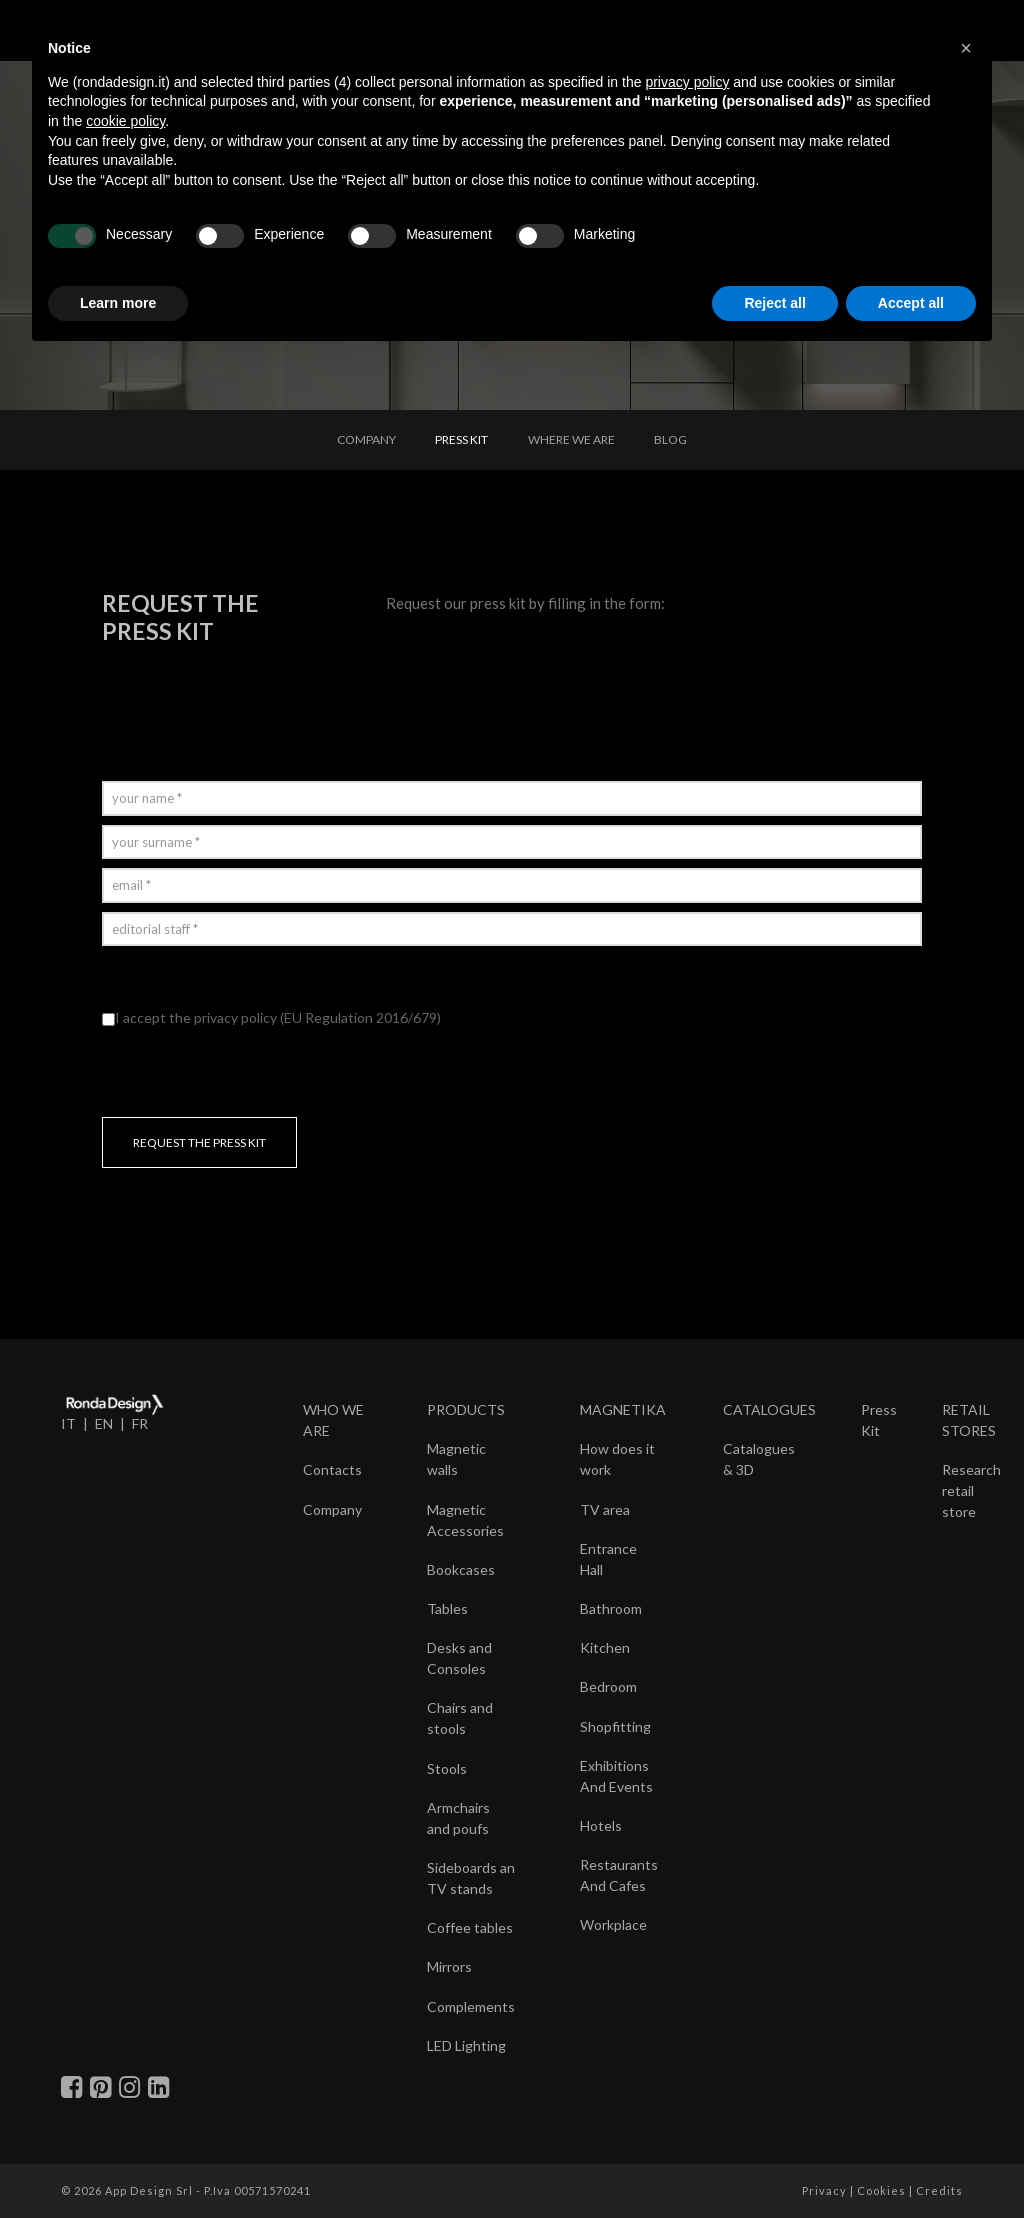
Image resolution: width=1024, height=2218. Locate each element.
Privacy (824, 2190)
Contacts (332, 1469)
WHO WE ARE (333, 1420)
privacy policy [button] (687, 82)
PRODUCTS (466, 1409)
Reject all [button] (774, 303)
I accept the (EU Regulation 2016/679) (271, 1017)
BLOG (670, 439)
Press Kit (879, 1420)
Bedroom (608, 1686)
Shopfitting (615, 1726)
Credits (939, 2190)
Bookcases (461, 1569)
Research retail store (971, 1490)
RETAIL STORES (969, 1420)
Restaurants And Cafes (619, 1875)
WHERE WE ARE (571, 439)
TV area (605, 1509)
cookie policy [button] (125, 121)
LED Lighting (466, 2045)
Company (332, 1509)
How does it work (617, 1459)
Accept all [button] (911, 303)
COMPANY (366, 439)
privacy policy (235, 1017)
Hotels (601, 1825)
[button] (966, 48)
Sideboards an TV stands (471, 1878)
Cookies (881, 2190)
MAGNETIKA (623, 1409)
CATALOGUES (769, 1409)
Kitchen (605, 1647)
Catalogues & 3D (759, 1459)
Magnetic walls (456, 1459)
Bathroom (611, 1608)
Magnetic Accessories (465, 1520)
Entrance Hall (608, 1559)
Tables (447, 1608)
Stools (447, 1768)
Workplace (613, 1924)
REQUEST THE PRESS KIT (199, 1142)
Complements (471, 2006)
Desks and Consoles (459, 1658)
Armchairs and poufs (458, 1818)
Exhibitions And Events (616, 1776)
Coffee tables (470, 1927)
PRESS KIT (461, 439)
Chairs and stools (460, 1718)
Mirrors (449, 1966)
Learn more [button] (118, 303)
